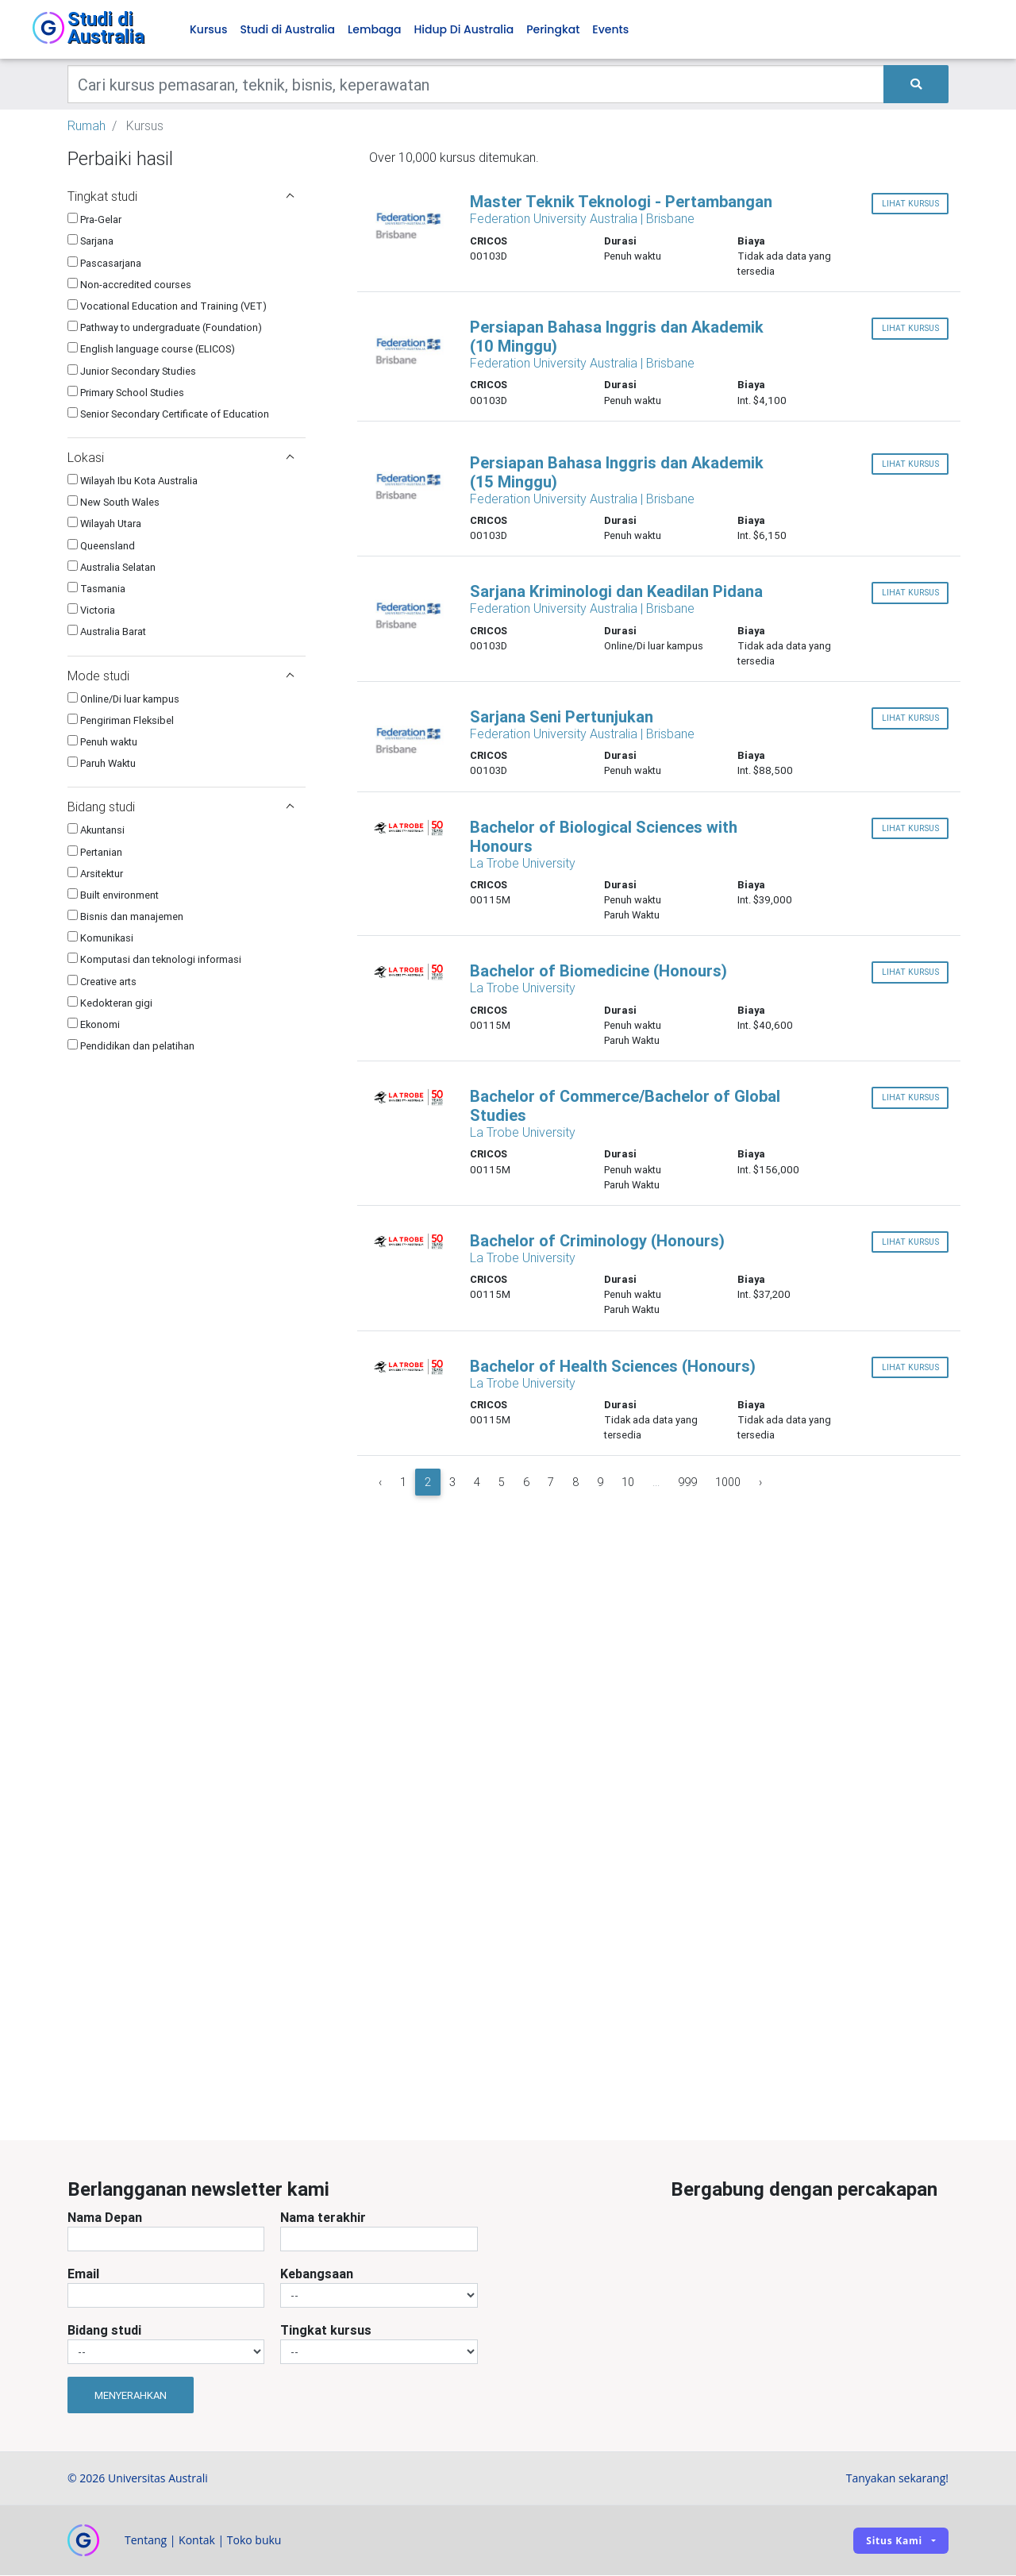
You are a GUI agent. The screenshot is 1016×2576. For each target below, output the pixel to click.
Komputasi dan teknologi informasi (154, 960)
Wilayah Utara (104, 524)
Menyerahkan (130, 2395)
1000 (728, 1483)
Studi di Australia (287, 30)
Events (610, 30)
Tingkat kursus (325, 2331)
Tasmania (96, 589)
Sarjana (90, 241)
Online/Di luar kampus (123, 699)
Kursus (208, 30)
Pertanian (94, 852)
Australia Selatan (111, 567)
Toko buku (254, 2540)
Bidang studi (104, 2331)
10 (628, 1483)
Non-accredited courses (129, 284)
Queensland (101, 546)
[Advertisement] (186, 1995)
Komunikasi (100, 938)
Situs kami (894, 2541)
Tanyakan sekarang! (897, 2478)
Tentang (146, 2540)
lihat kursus (910, 203)
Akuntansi (96, 830)
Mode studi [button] (180, 675)
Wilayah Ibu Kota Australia (132, 481)
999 (687, 1483)
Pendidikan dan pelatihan (130, 1046)
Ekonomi (93, 1025)
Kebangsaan (316, 2274)
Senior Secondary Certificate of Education (168, 414)
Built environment (113, 895)
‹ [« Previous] (380, 1483)
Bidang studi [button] (180, 807)
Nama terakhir (323, 2218)
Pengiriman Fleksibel (120, 720)
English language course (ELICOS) (151, 349)
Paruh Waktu (101, 764)
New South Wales (113, 503)
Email (83, 2274)
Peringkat (552, 30)
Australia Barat (106, 632)
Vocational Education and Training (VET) (167, 307)
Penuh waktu (102, 742)
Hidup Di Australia (464, 30)
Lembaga (374, 30)
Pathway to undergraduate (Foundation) (164, 328)
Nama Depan (104, 2218)
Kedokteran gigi (109, 1003)
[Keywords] (475, 85)
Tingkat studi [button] (180, 197)
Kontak (197, 2540)
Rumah (86, 126)
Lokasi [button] (180, 458)
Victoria (91, 611)
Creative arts (102, 981)
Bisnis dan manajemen (125, 917)
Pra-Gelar (94, 220)
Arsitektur (95, 873)
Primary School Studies (125, 392)
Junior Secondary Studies (131, 371)
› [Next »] (760, 1483)
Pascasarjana (104, 263)
